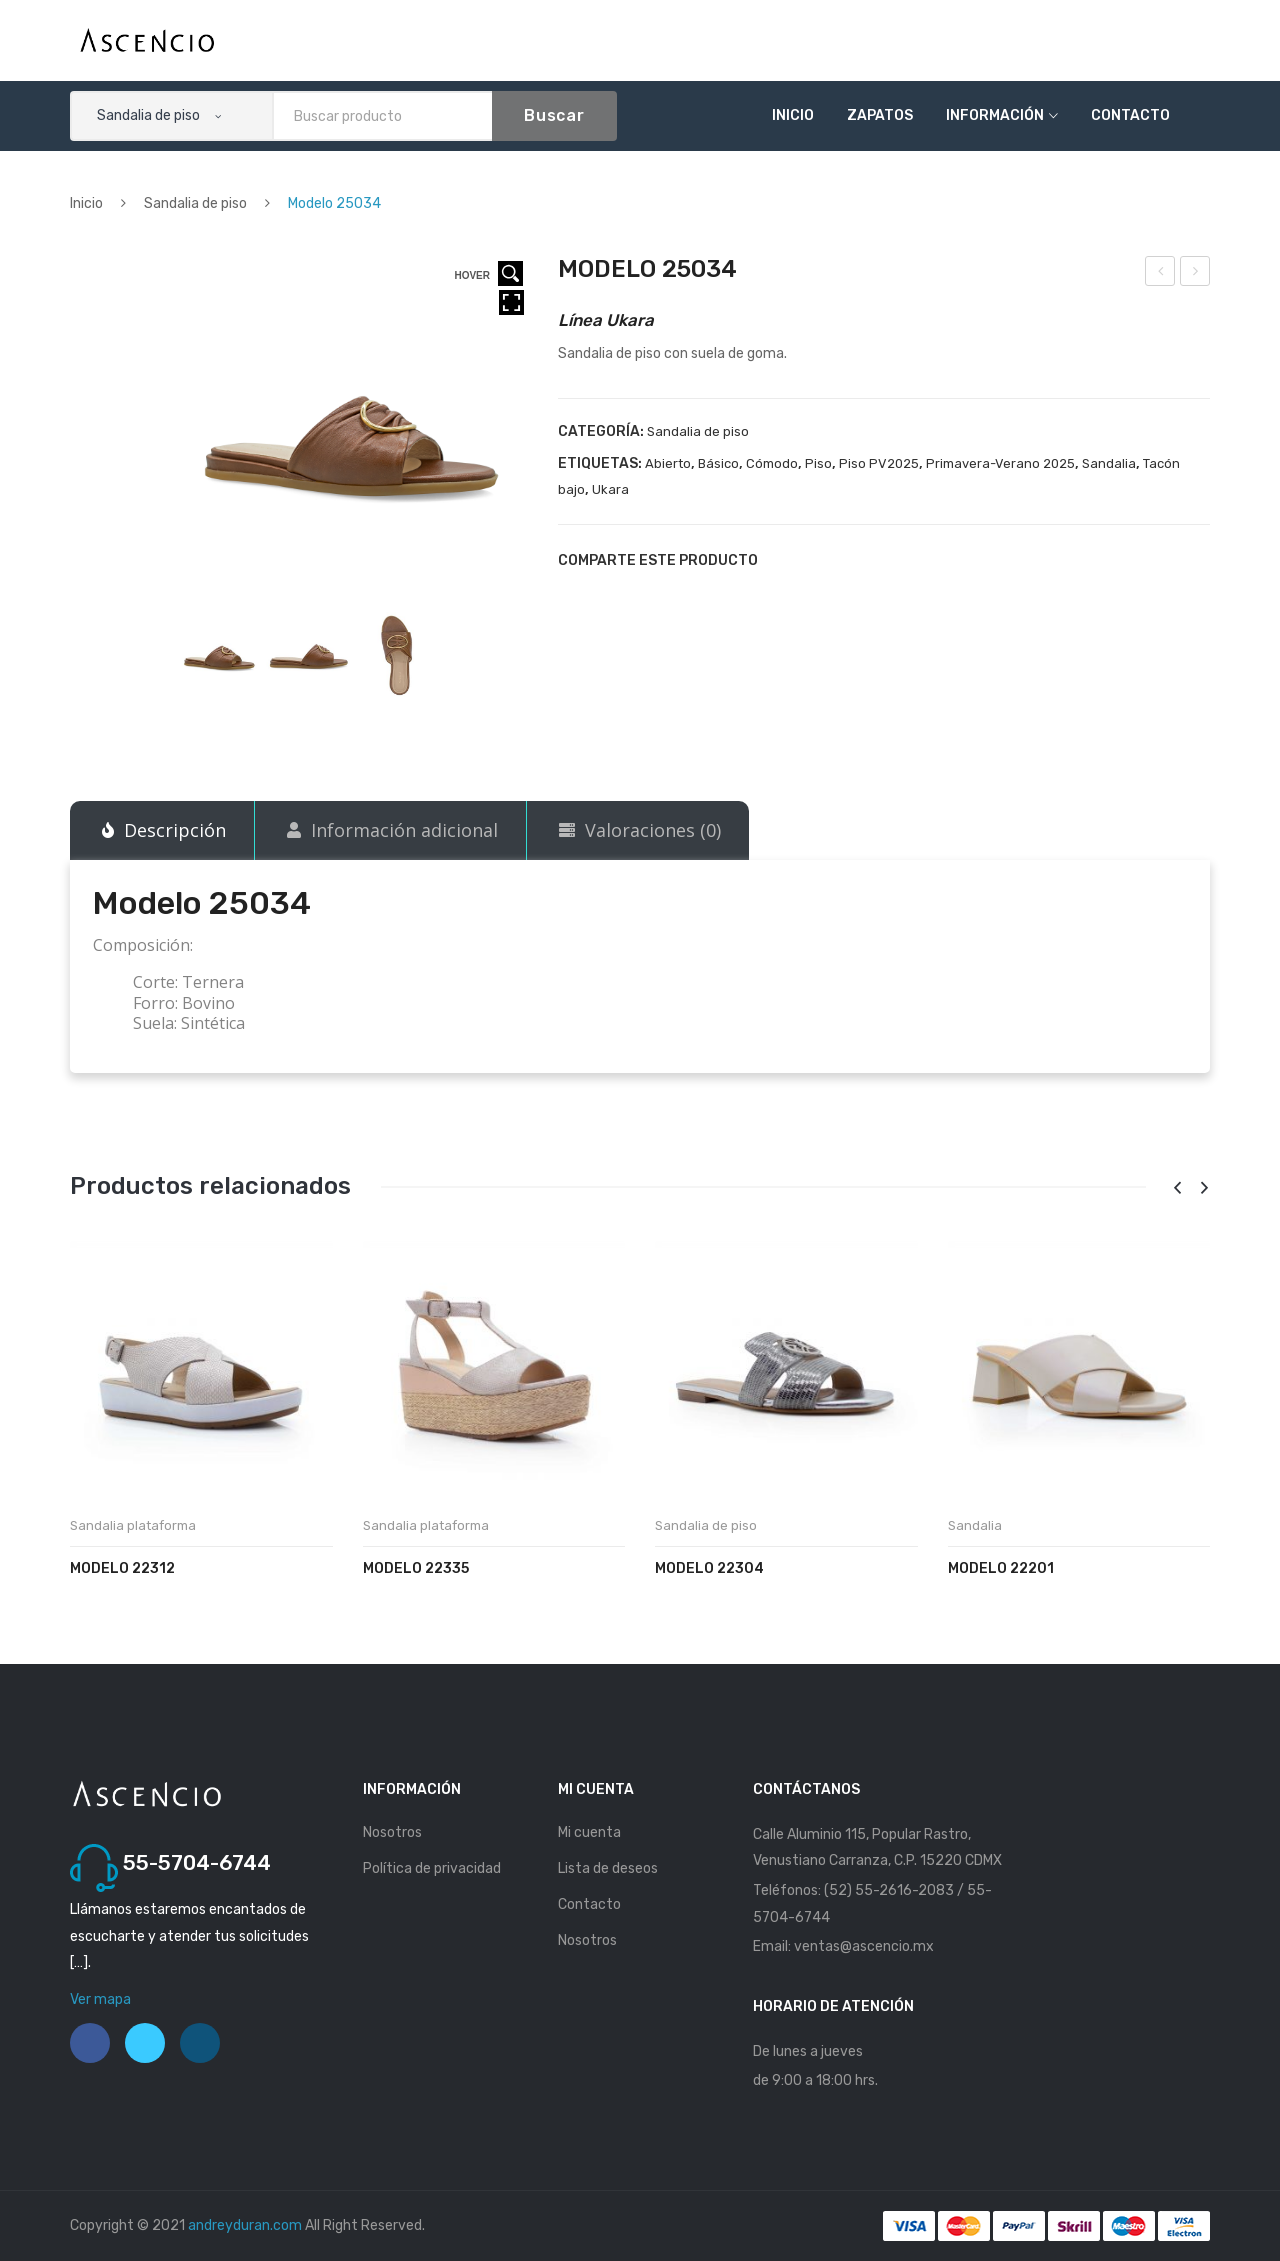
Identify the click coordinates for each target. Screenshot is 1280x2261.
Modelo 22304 (709, 1568)
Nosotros (392, 1832)
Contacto (1130, 115)
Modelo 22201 (1001, 1568)
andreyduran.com (245, 2225)
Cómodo (772, 463)
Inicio (793, 115)
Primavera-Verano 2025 (1000, 463)
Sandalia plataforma (133, 1525)
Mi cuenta (589, 1832)
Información (995, 115)
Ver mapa (100, 1999)
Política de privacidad (432, 1868)
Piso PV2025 (879, 463)
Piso (818, 463)
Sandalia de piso (195, 203)
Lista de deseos (608, 1868)
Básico (718, 463)
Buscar (554, 115)
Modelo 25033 (1161, 274)
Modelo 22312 (122, 1568)
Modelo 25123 (1196, 274)
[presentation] (1177, 1188)
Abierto (668, 463)
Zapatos (880, 115)
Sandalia (1109, 463)
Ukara (610, 489)
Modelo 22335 (416, 1568)
